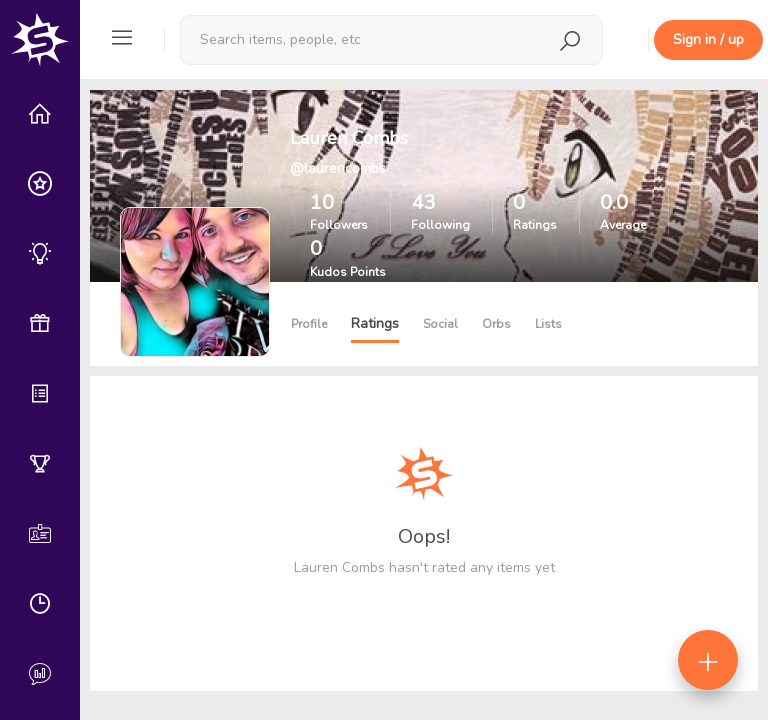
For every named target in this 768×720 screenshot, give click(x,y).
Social (440, 324)
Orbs (496, 324)
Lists (548, 324)
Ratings (375, 323)
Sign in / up (708, 39)
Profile (309, 324)
